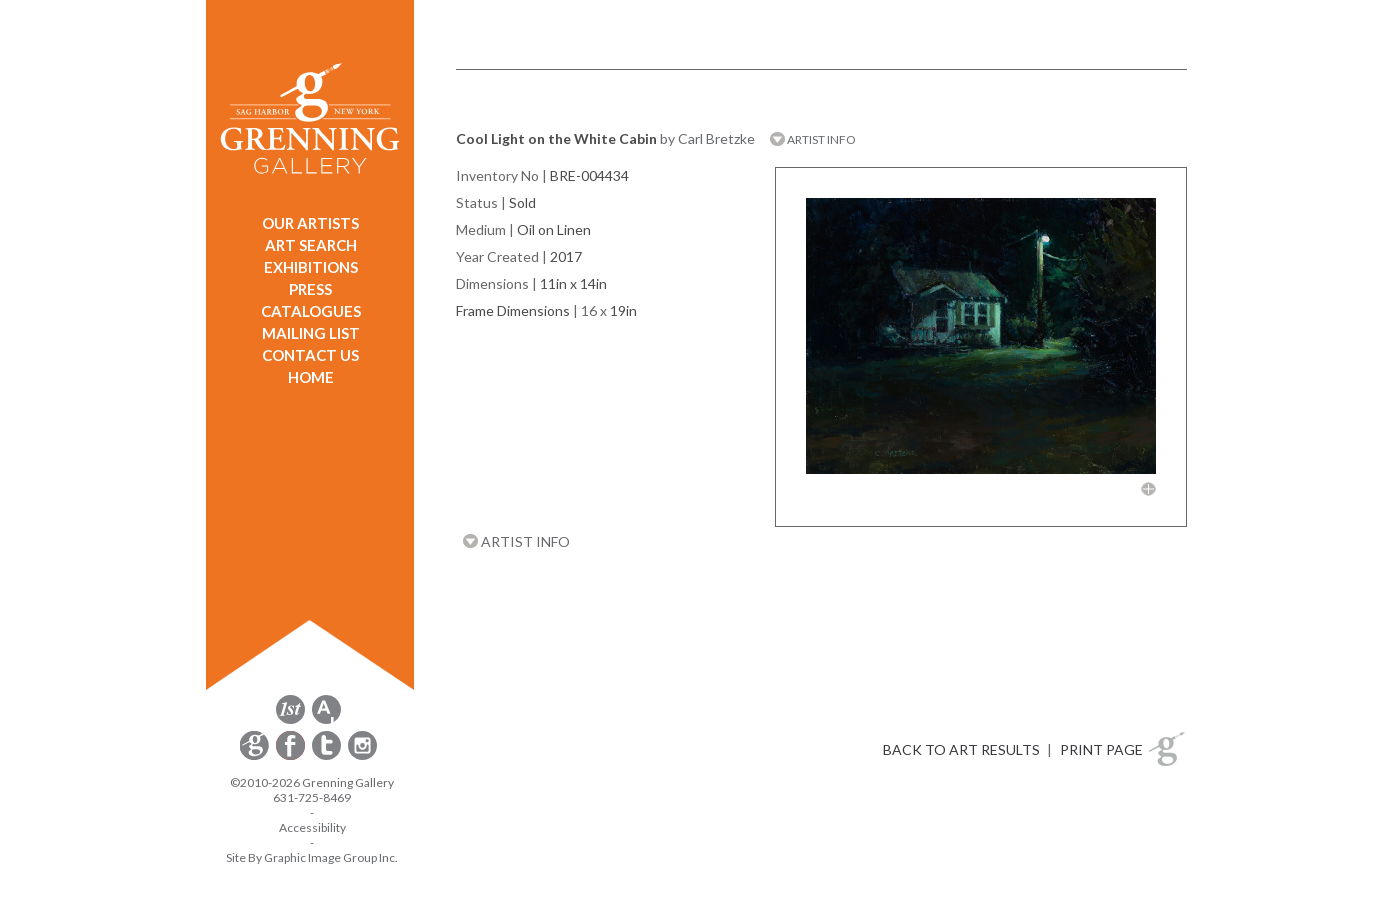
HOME (311, 377)
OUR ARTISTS (310, 223)
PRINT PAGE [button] (1101, 749)
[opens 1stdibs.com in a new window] (290, 720)
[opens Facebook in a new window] (292, 756)
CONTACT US (310, 355)
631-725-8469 (312, 797)
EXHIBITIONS (311, 267)
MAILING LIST (311, 333)
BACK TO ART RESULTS (961, 749)
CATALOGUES (311, 311)
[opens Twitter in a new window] (328, 756)
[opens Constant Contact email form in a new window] (256, 756)
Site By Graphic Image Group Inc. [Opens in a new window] (312, 857)
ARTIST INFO (813, 139)
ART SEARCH (311, 245)
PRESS (310, 289)
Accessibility (312, 827)
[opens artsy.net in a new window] (326, 720)
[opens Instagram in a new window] (362, 756)
